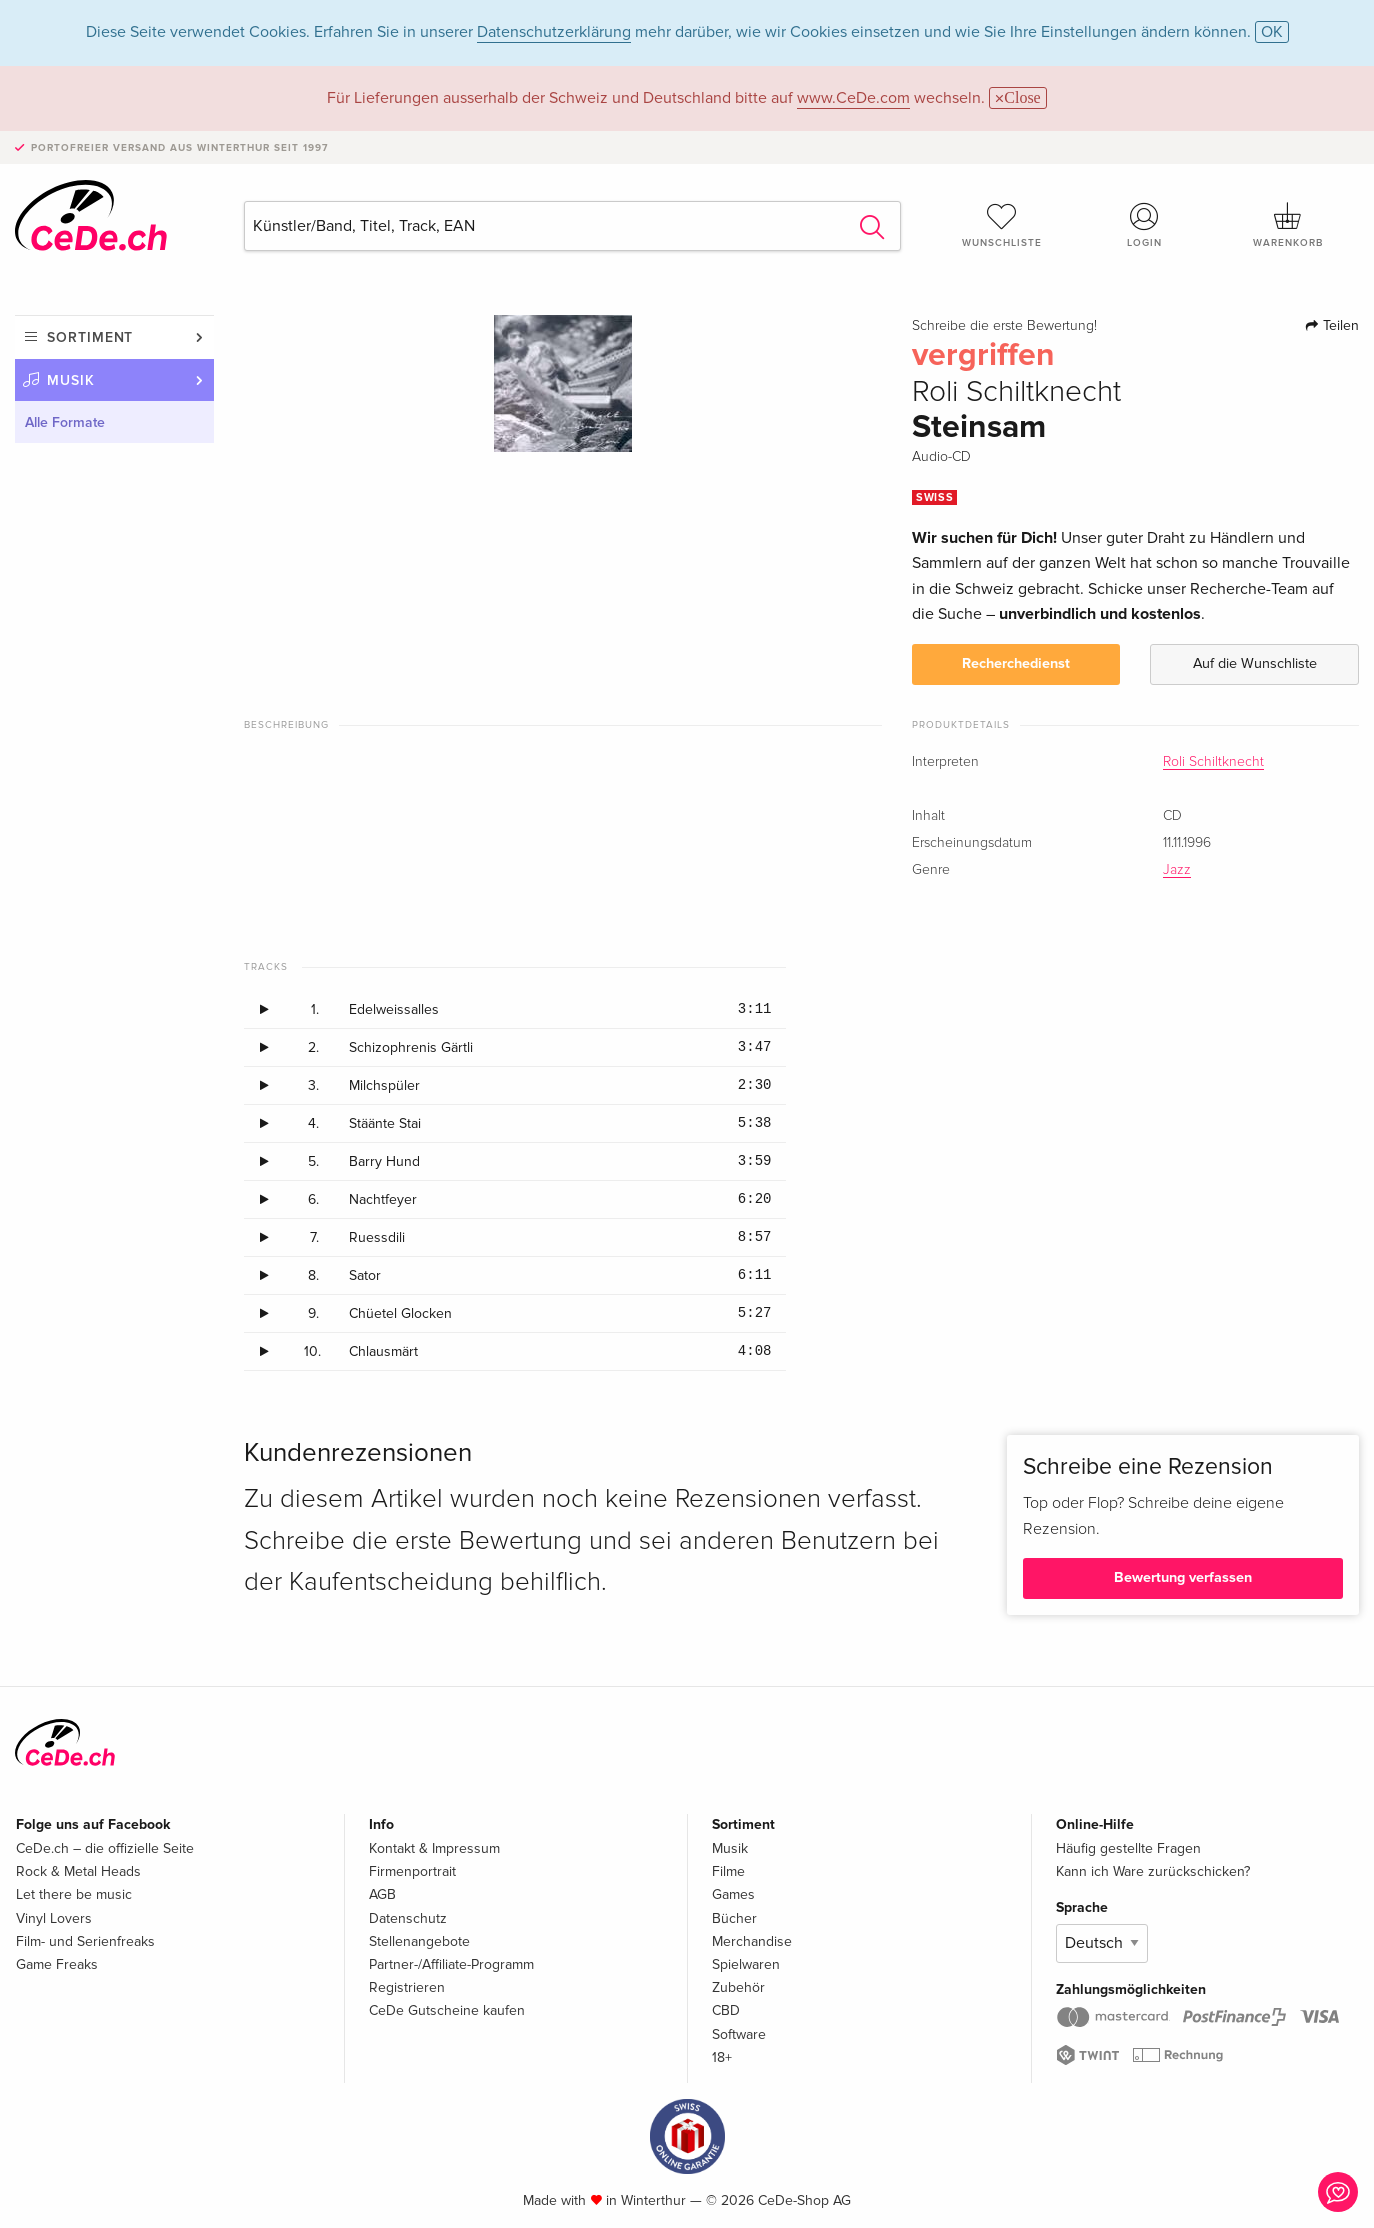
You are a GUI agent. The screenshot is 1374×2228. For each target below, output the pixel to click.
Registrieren (407, 1987)
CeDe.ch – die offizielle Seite (105, 1848)
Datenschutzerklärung (554, 32)
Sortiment (90, 337)
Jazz (1177, 870)
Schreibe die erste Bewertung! (1004, 326)
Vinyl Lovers (54, 1918)
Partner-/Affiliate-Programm (451, 1964)
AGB (382, 1894)
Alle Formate (65, 422)
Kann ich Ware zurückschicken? (1153, 1871)
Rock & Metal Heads (78, 1871)
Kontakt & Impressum (434, 1848)
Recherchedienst (1016, 663)
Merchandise (752, 1941)
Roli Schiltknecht (1213, 762)
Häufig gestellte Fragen (1128, 1848)
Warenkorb (1287, 225)
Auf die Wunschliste (1255, 663)
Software (739, 2034)
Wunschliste (1002, 225)
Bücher (734, 1918)
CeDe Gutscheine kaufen (447, 2010)
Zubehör (738, 1987)
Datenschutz (408, 1918)
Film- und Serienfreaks (85, 1941)
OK (1272, 32)
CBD (726, 2010)
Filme (728, 1871)
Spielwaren (746, 1964)
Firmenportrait (412, 1871)
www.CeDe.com (853, 98)
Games (733, 1894)
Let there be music (74, 1894)
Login (1145, 225)
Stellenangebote (419, 1941)
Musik (71, 380)
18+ (722, 2057)
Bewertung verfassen (1183, 1577)
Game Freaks (57, 1964)
